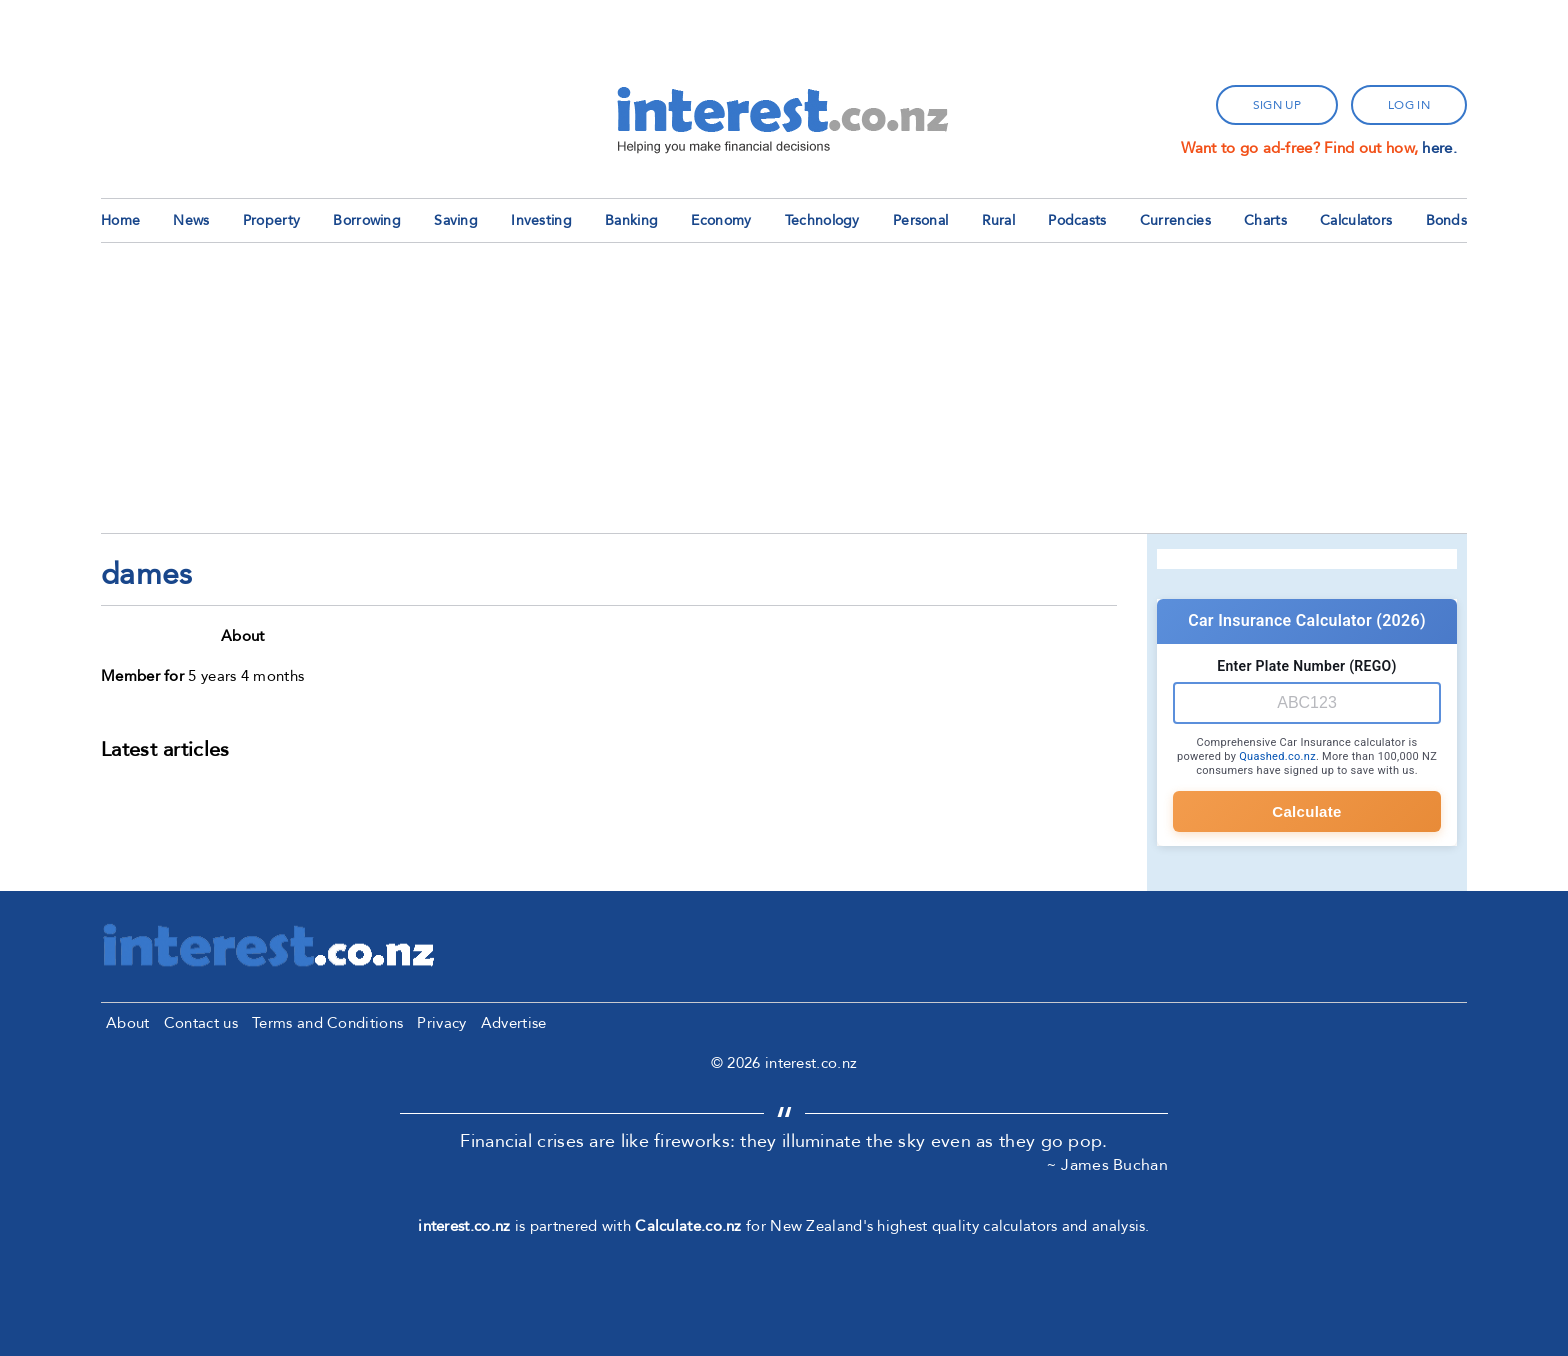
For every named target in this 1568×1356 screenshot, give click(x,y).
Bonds (1447, 220)
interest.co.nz (464, 1226)
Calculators (1356, 220)
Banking (631, 220)
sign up (1277, 105)
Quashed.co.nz (1277, 756)
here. (1439, 148)
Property (271, 220)
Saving (456, 220)
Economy (721, 220)
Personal (920, 220)
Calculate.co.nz (688, 1226)
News (191, 220)
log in (1409, 105)
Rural (999, 220)
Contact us (201, 1023)
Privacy (441, 1023)
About (128, 1023)
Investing (541, 220)
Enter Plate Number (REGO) (1306, 666)
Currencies (1175, 220)
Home (120, 220)
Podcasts (1077, 220)
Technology (822, 220)
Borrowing (367, 220)
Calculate (1306, 811)
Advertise (514, 1023)
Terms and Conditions (327, 1023)
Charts (1265, 220)
